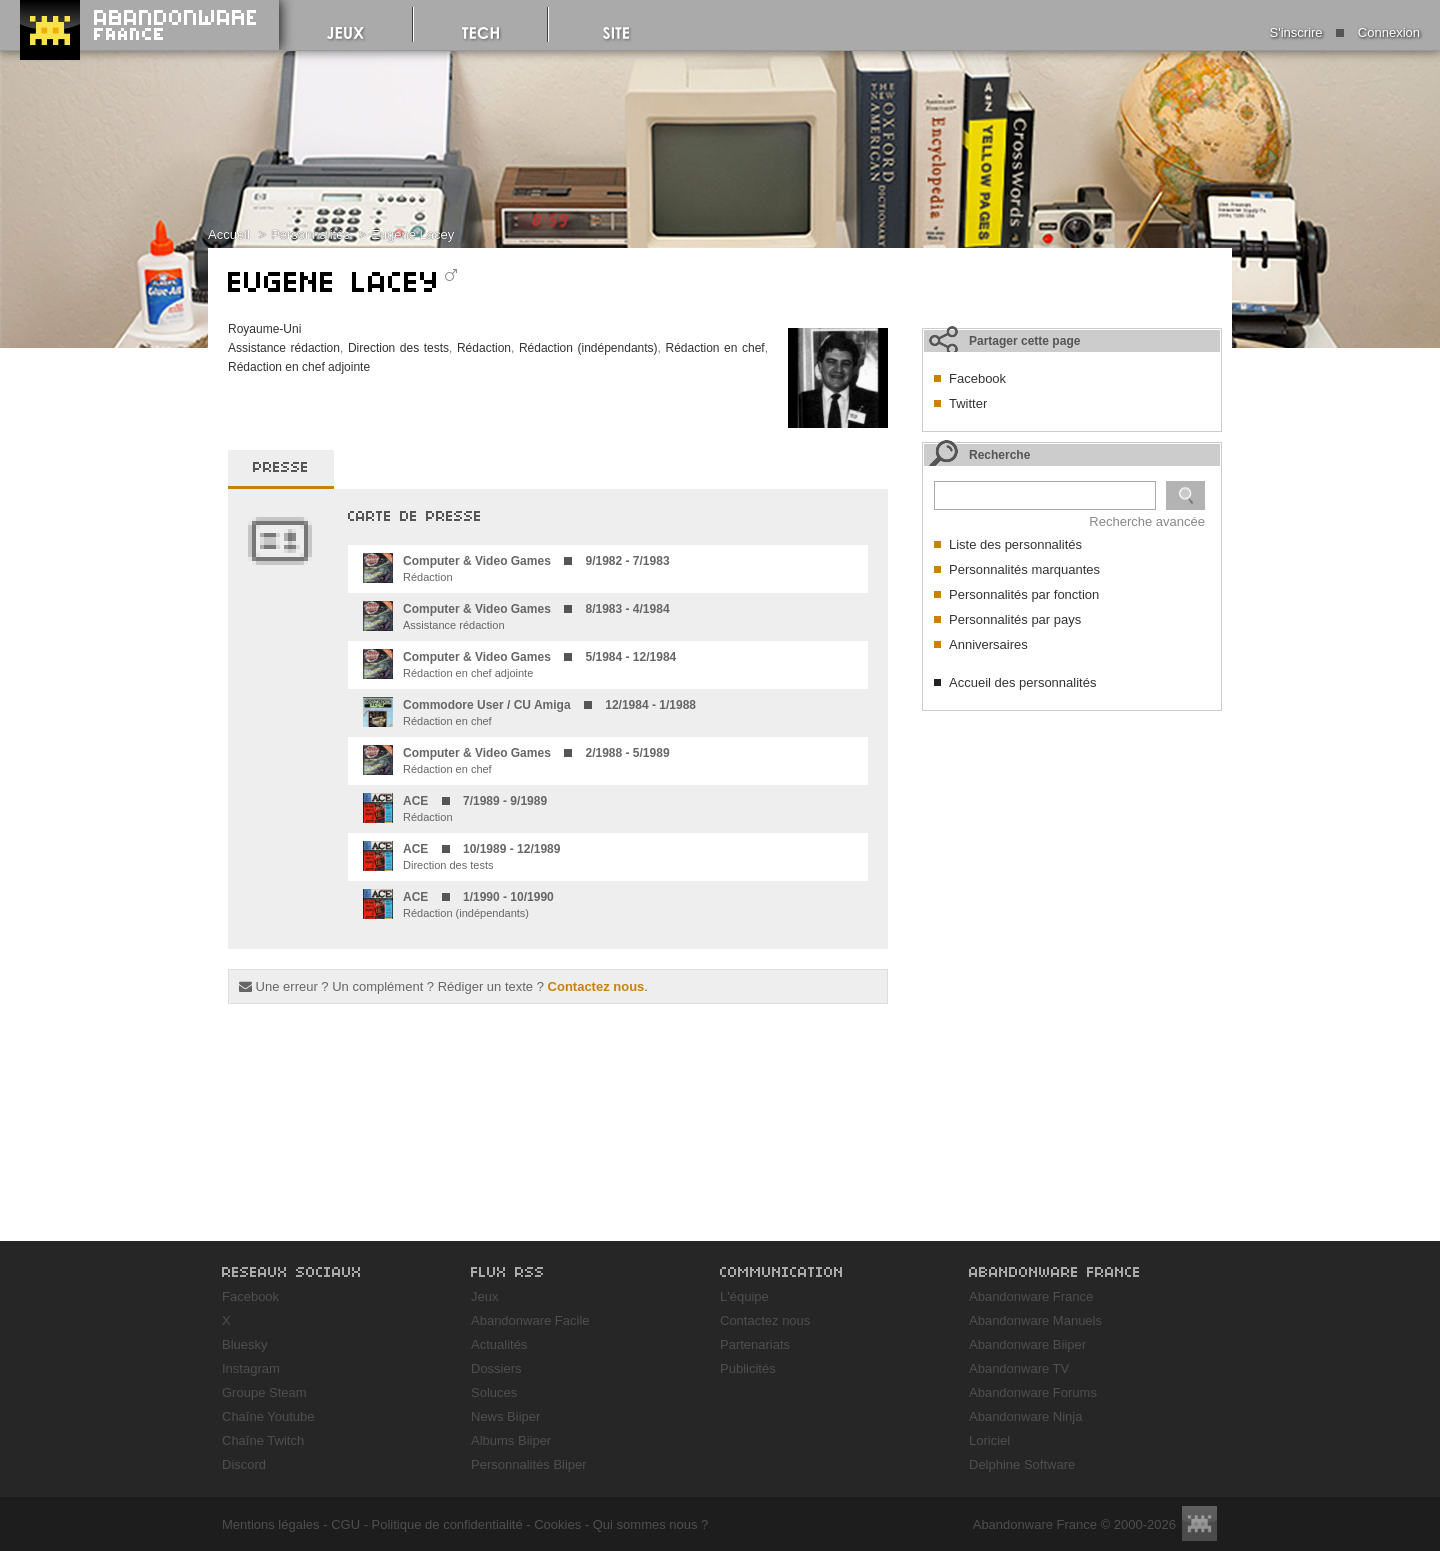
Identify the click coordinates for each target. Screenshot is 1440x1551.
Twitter (968, 403)
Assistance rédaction (284, 348)
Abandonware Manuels (1035, 1320)
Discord (244, 1464)
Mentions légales (271, 1524)
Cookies (557, 1524)
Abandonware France (1031, 1296)
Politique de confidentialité (447, 1524)
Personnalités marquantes (1024, 569)
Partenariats (755, 1344)
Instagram (251, 1368)
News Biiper (505, 1416)
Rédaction (484, 348)
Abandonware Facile (530, 1320)
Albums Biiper (511, 1440)
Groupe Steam (264, 1392)
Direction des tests (398, 348)
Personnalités (310, 234)
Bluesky (245, 1344)
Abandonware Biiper (1027, 1344)
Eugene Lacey (412, 234)
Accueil (229, 234)
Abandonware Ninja (1025, 1416)
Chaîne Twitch (263, 1440)
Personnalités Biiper (529, 1464)
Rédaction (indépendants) (588, 348)
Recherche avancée (1147, 521)
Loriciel (989, 1440)
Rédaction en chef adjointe (299, 367)
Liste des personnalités (1015, 544)
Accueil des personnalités (1022, 682)
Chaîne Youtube (268, 1416)
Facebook (977, 378)
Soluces (494, 1392)
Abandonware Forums (1033, 1392)
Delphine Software (1022, 1464)
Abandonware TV (1019, 1368)
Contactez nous (596, 986)
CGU (345, 1524)
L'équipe (744, 1296)
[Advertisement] (1072, 846)
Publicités (748, 1368)
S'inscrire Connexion (1345, 32)
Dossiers (496, 1368)
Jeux (484, 1296)
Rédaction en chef (714, 348)
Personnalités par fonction (1024, 594)
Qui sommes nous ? (651, 1524)
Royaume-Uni (264, 329)
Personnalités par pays (1015, 619)
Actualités (499, 1344)
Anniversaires (988, 644)
